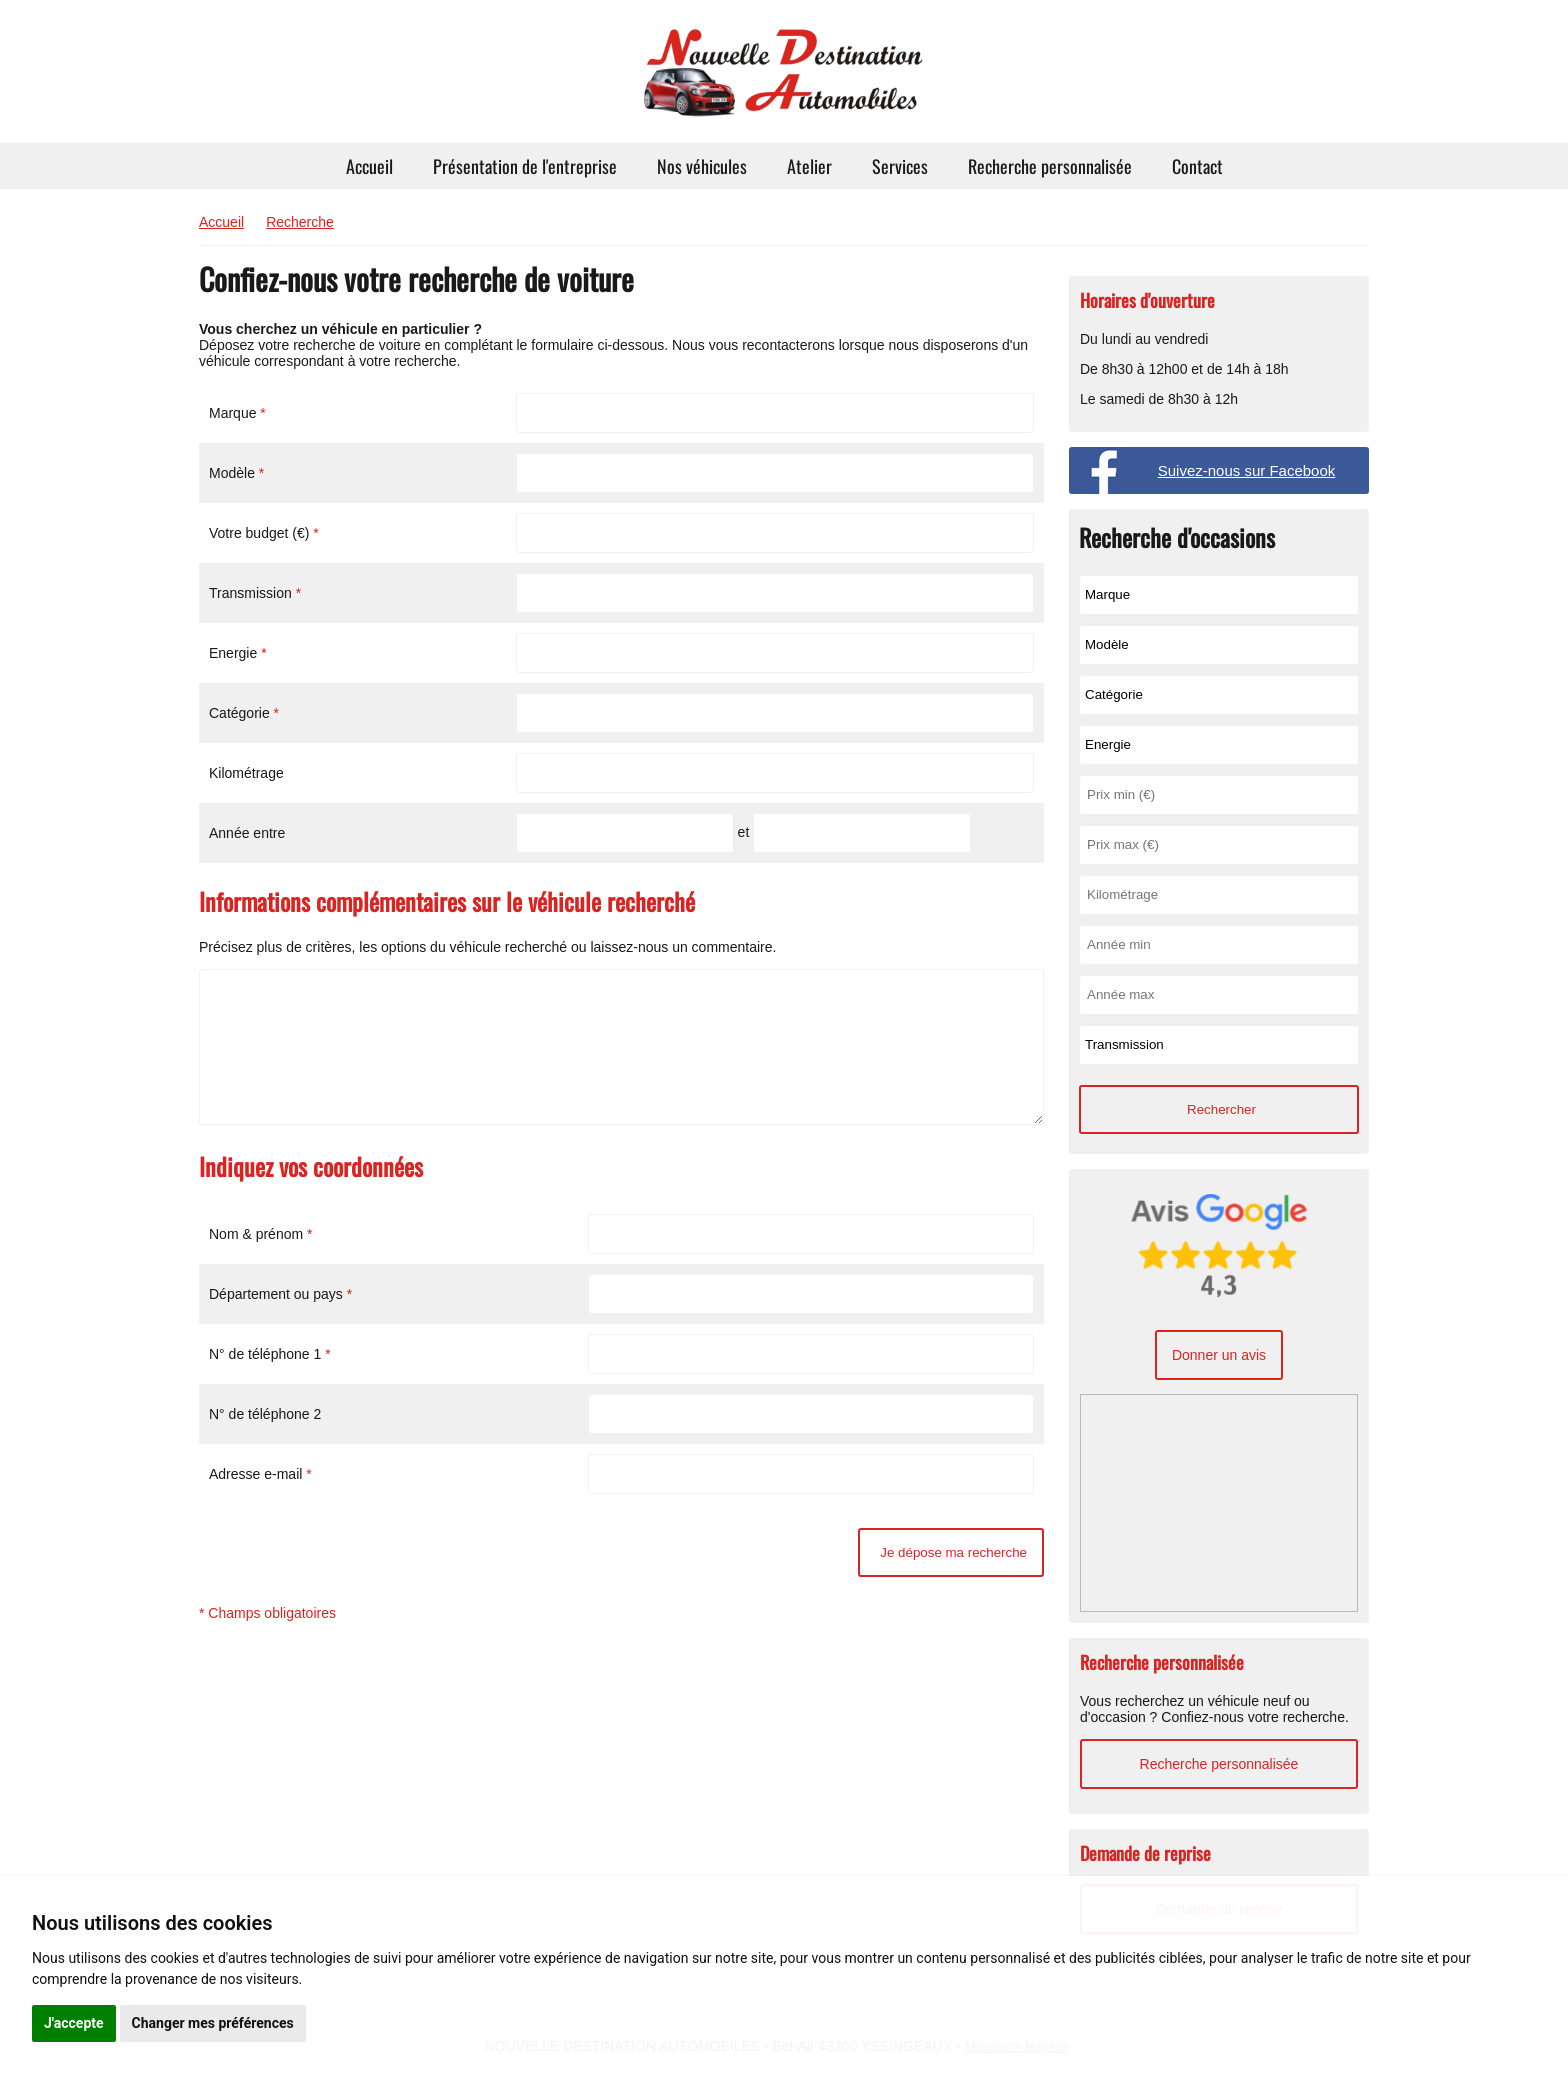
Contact (1197, 166)
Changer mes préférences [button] (213, 2023)
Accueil (369, 166)
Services (900, 166)
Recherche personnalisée (1050, 166)
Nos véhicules (702, 166)
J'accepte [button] (74, 2023)
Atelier (809, 166)
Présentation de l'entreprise (525, 166)
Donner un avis (1219, 1355)
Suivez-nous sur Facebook (1247, 470)
